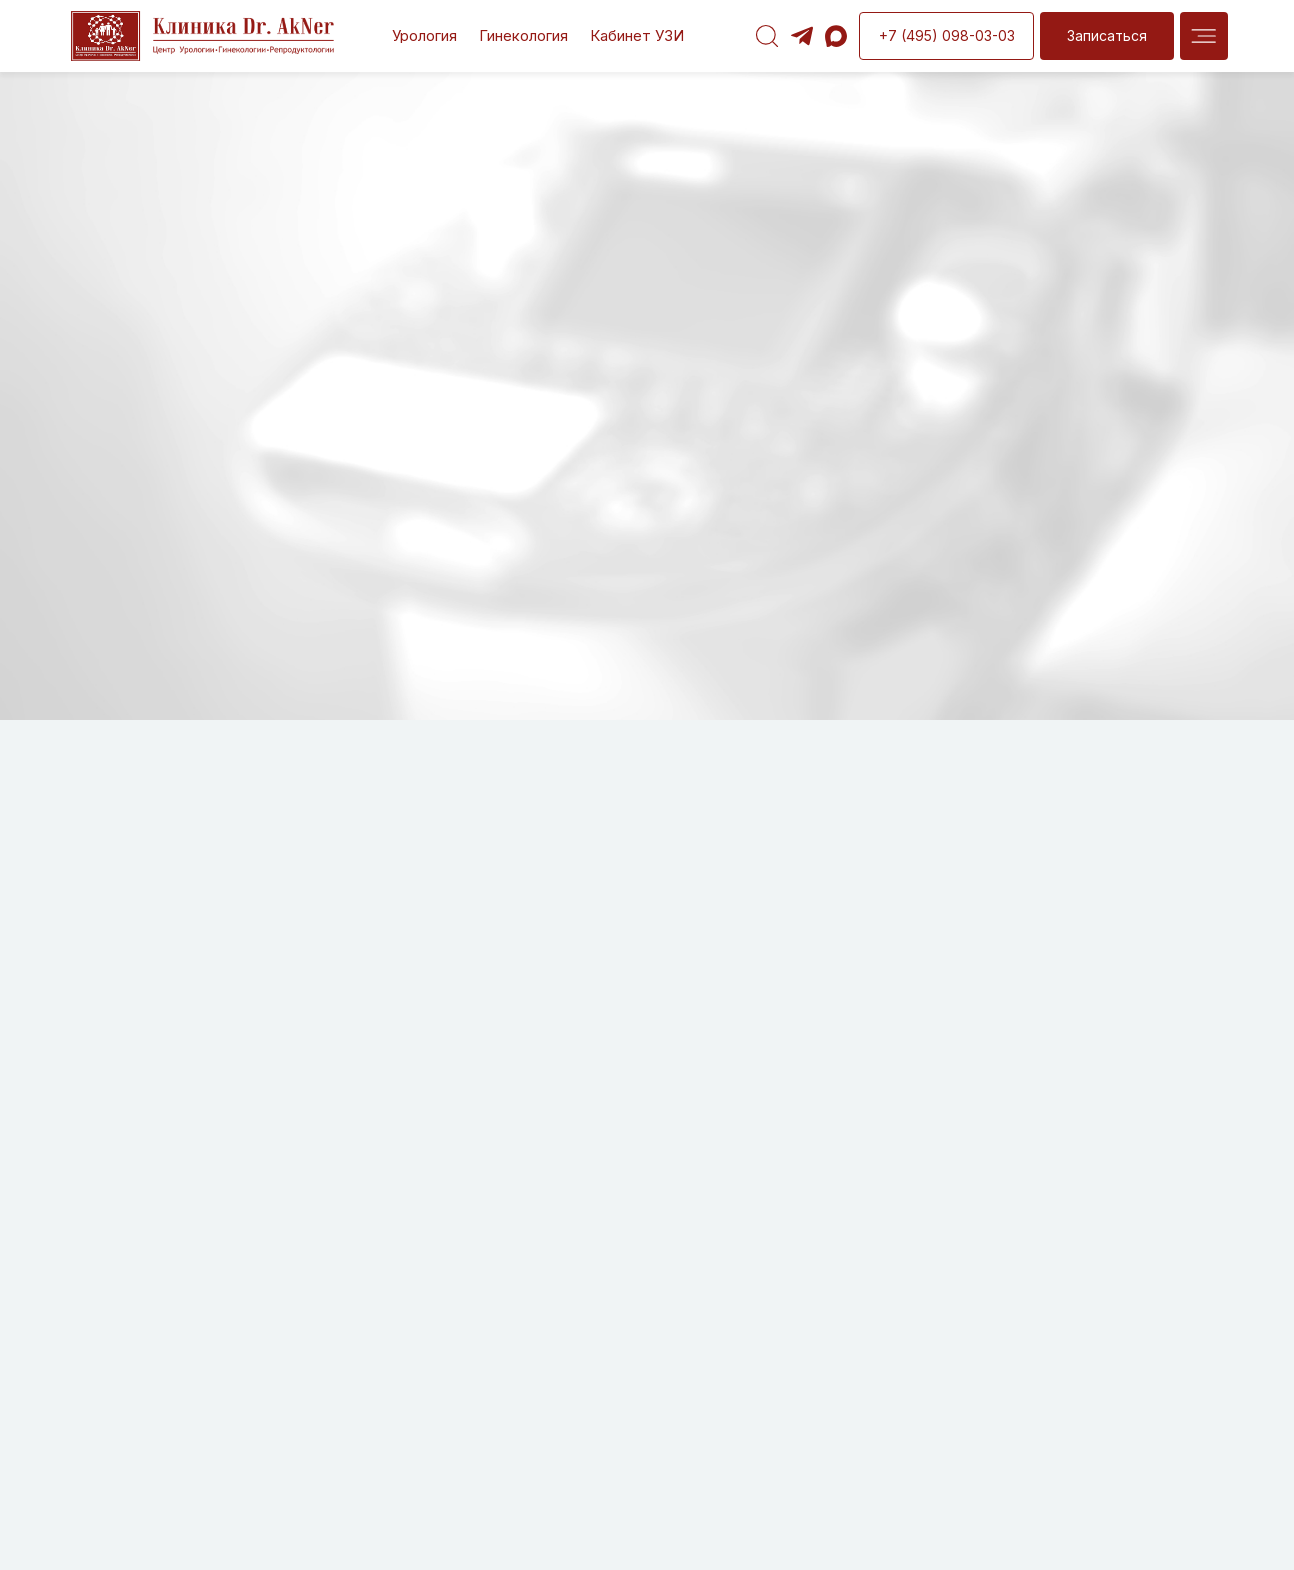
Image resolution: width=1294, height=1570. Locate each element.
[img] (1204, 36)
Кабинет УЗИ (637, 35)
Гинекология (523, 35)
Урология (424, 35)
